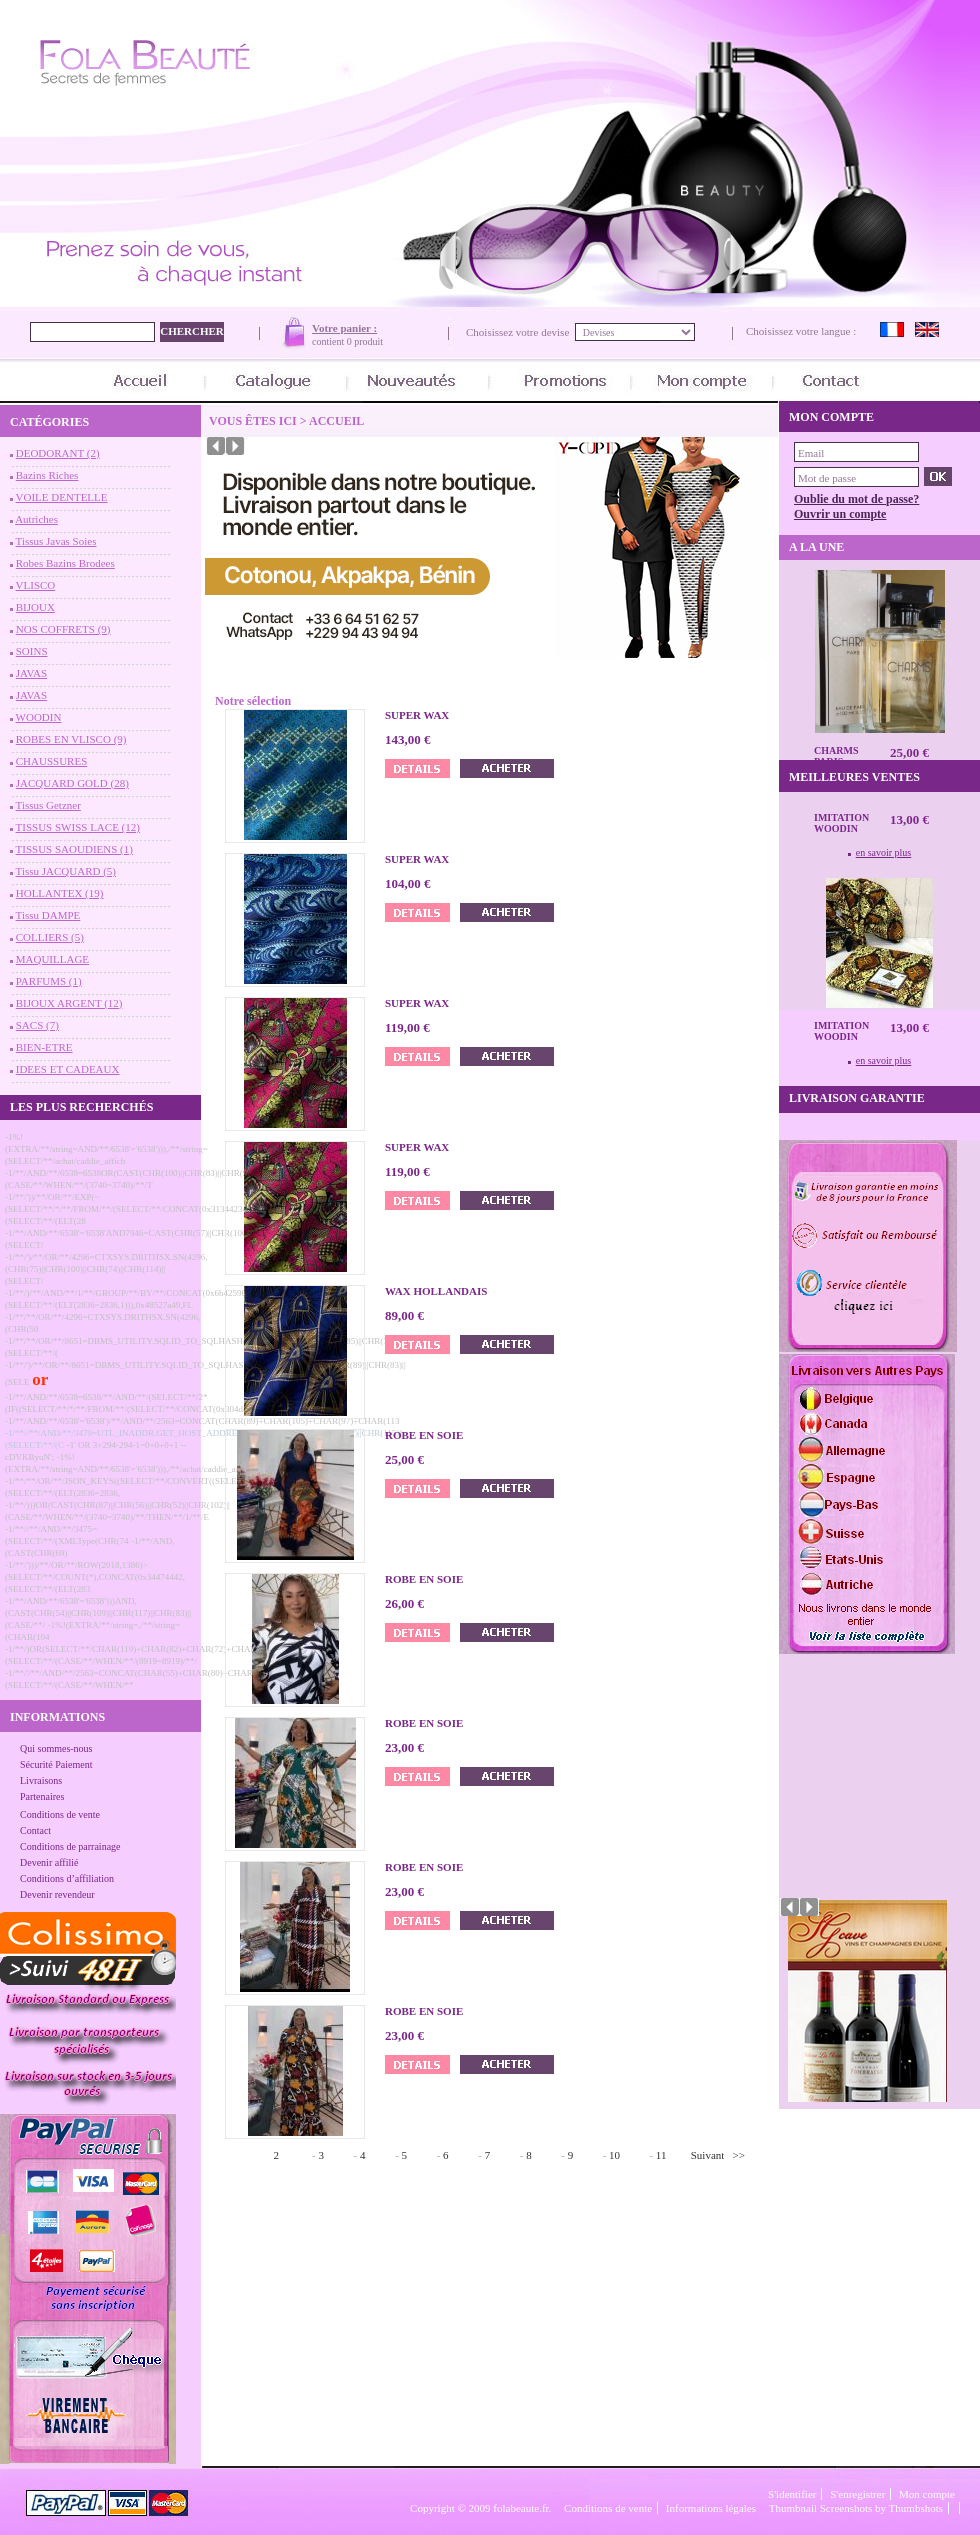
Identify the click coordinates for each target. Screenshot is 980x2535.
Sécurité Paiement (56, 1764)
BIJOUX (35, 607)
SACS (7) (37, 1025)
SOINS (32, 651)
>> (739, 2155)
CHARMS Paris (836, 756)
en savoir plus (884, 852)
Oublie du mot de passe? (856, 499)
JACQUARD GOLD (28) (72, 783)
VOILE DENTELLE (62, 497)
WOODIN (39, 717)
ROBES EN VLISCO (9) (71, 739)
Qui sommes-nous (56, 1748)
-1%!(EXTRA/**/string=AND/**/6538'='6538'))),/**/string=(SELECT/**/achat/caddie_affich (106, 1149)
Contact (35, 1830)
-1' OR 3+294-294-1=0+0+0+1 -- (127, 1445)
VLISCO (36, 585)
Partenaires (42, 1796)
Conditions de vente (60, 1814)
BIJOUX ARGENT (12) (69, 1003)
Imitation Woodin (841, 823)
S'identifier (792, 2494)
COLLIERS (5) (50, 937)
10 (614, 2155)
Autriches (36, 519)
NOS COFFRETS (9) (63, 629)
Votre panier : (344, 328)
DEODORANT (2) (58, 453)
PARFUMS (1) (49, 981)
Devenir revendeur (57, 1894)
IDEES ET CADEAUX (68, 1069)
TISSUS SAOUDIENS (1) (74, 849)
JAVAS (31, 673)
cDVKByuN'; (29, 1457)
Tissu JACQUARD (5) (66, 871)
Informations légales (711, 2508)
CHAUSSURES (52, 761)
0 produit (365, 341)
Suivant (708, 2155)
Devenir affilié (49, 1862)
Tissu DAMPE (48, 915)
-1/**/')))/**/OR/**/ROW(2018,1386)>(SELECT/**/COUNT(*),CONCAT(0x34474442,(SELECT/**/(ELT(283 (95, 1577)
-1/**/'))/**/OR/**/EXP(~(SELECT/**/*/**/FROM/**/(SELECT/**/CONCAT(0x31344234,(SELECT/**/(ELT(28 (127, 1209)
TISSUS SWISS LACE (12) (78, 827)
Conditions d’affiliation (67, 1878)
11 (661, 2155)
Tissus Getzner (48, 805)
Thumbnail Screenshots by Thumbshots (856, 2508)
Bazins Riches (47, 475)
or (40, 1379)
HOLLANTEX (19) (60, 893)
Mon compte (927, 2494)
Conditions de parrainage (70, 1846)
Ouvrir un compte (840, 514)
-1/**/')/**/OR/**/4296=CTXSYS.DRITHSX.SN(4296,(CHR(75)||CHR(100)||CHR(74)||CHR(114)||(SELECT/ (106, 1269)
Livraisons (41, 1780)
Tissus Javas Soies (56, 541)
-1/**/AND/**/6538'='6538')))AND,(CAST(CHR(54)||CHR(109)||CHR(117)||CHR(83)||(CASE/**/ (98, 1613)
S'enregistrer (857, 2494)
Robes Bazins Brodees (65, 563)
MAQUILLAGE (52, 959)
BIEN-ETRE (44, 1047)
